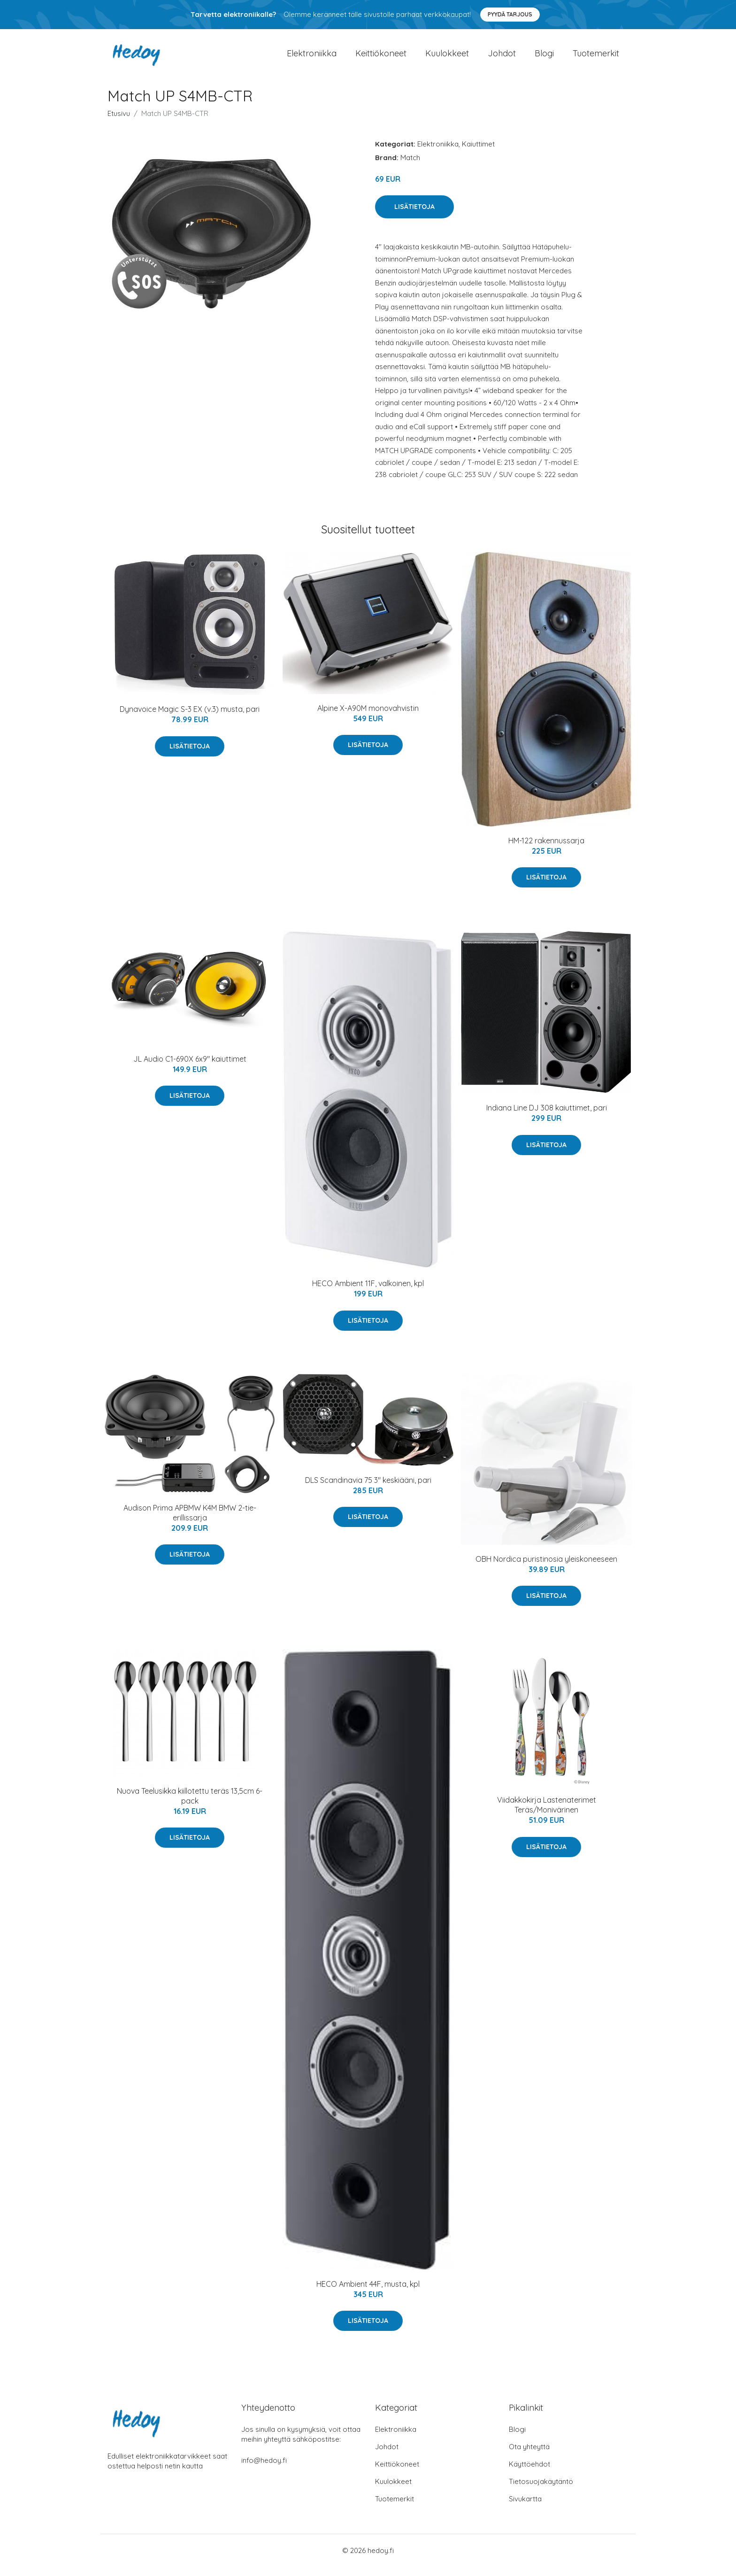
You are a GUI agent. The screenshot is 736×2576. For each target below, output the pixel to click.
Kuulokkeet (447, 58)
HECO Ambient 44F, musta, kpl (368, 2293)
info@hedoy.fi (264, 2469)
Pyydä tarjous (510, 14)
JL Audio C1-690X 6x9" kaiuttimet (189, 1068)
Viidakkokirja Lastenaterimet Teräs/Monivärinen (546, 1814)
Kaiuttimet (478, 153)
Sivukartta (525, 2508)
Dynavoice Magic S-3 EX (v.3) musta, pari (190, 718)
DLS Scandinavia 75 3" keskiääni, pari (368, 1489)
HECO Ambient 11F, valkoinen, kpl (368, 1292)
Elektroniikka (312, 58)
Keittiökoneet (380, 58)
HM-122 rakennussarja (546, 850)
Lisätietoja (414, 216)
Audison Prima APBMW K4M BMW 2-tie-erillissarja (189, 1522)
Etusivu (118, 122)
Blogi (544, 58)
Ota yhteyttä (529, 2456)
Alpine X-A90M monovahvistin (368, 717)
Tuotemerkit (596, 58)
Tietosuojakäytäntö (541, 2490)
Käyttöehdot (529, 2473)
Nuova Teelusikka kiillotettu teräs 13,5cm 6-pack (189, 1805)
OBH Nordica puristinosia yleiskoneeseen (546, 1568)
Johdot (502, 58)
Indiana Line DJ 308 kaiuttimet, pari (546, 1117)
